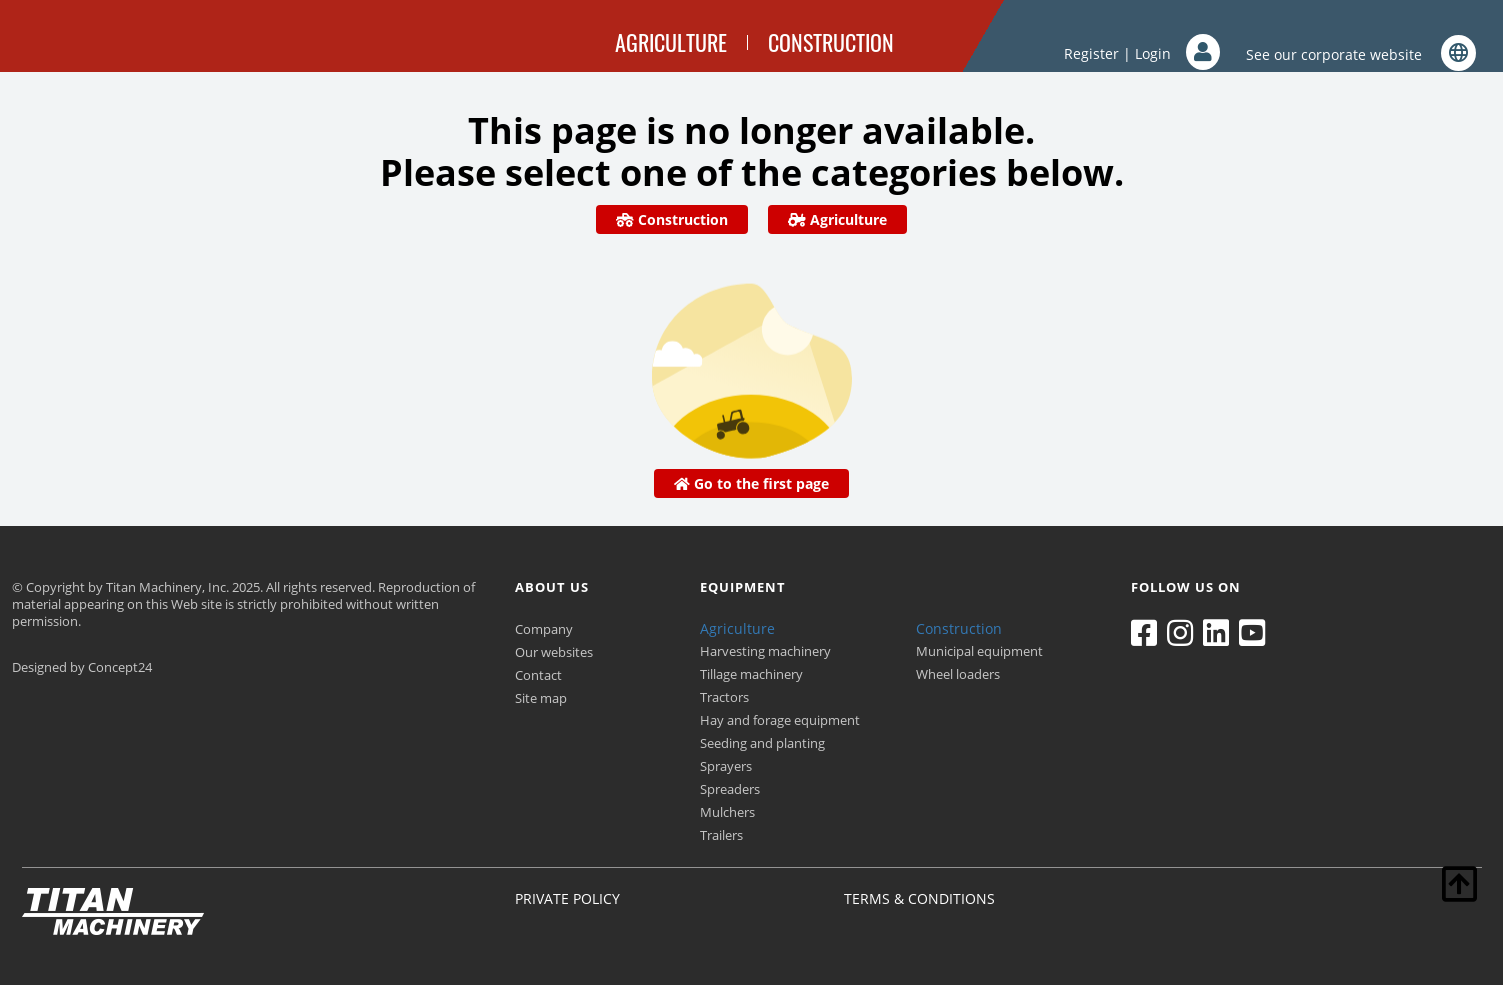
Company (544, 629)
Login (1177, 53)
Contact (538, 675)
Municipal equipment (979, 651)
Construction (672, 219)
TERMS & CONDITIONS (919, 898)
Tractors (724, 697)
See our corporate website (1361, 54)
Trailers (721, 835)
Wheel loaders (958, 674)
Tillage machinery (751, 674)
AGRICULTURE (671, 42)
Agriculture (837, 219)
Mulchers (727, 812)
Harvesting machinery (765, 651)
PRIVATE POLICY (567, 898)
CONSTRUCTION (831, 42)
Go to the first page (751, 483)
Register (1091, 53)
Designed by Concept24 (82, 667)
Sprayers (726, 766)
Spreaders (730, 789)
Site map (541, 698)
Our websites (554, 652)
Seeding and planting (762, 743)
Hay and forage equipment (780, 720)
